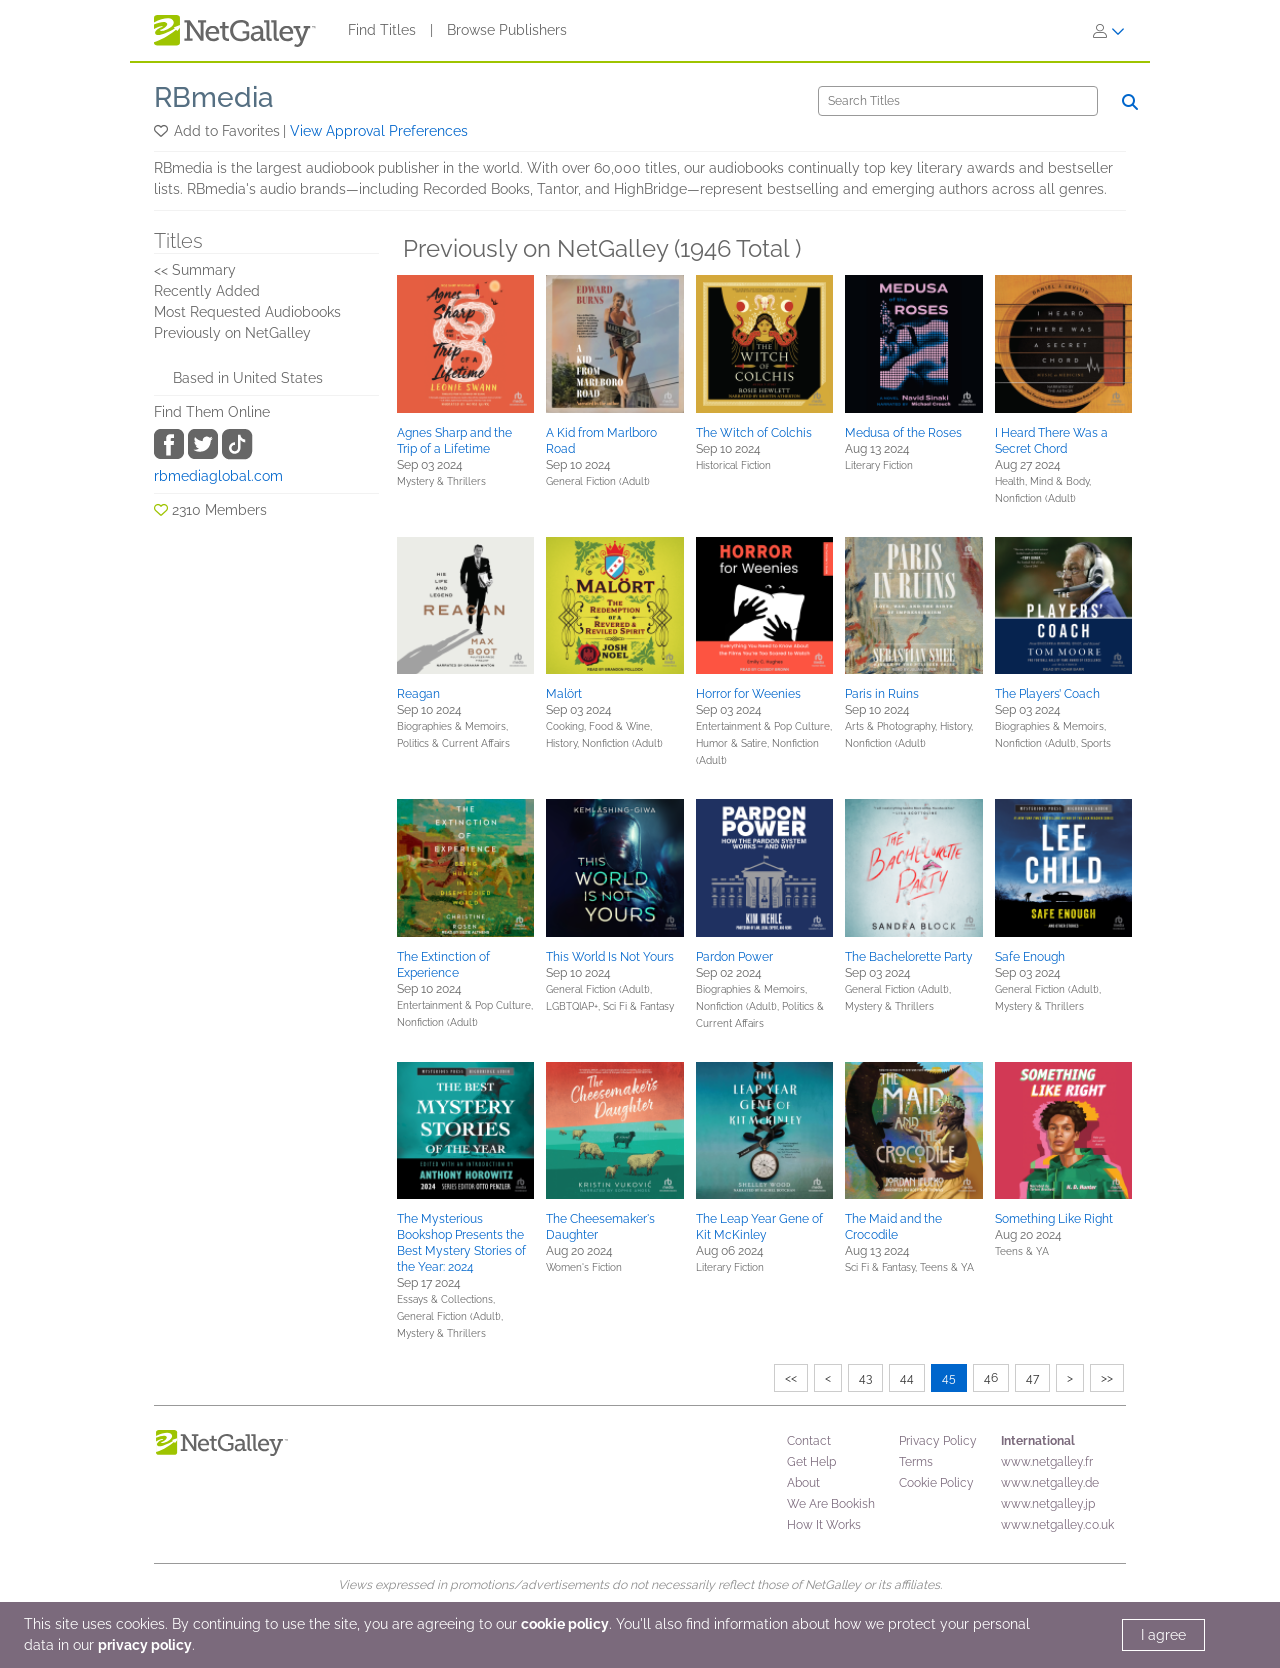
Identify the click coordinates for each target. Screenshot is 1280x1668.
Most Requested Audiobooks (247, 312)
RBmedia (214, 97)
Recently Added (207, 291)
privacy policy (145, 1645)
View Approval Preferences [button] (379, 131)
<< (791, 1378)
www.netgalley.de (1050, 1483)
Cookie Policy (936, 1483)
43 (865, 1378)
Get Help (811, 1462)
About (803, 1483)
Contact (809, 1441)
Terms (916, 1462)
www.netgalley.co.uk (1057, 1525)
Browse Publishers (507, 30)
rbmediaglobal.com (218, 476)
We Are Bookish (831, 1504)
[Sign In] (1109, 31)
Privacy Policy (938, 1441)
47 (1032, 1378)
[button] (162, 131)
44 (907, 1378)
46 (991, 1378)
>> (1107, 1378)
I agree (1163, 1635)
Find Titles (382, 30)
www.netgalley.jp (1048, 1504)
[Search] (958, 101)
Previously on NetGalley (232, 333)
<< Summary (195, 270)
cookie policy (565, 1624)
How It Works (824, 1525)
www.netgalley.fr (1047, 1462)
